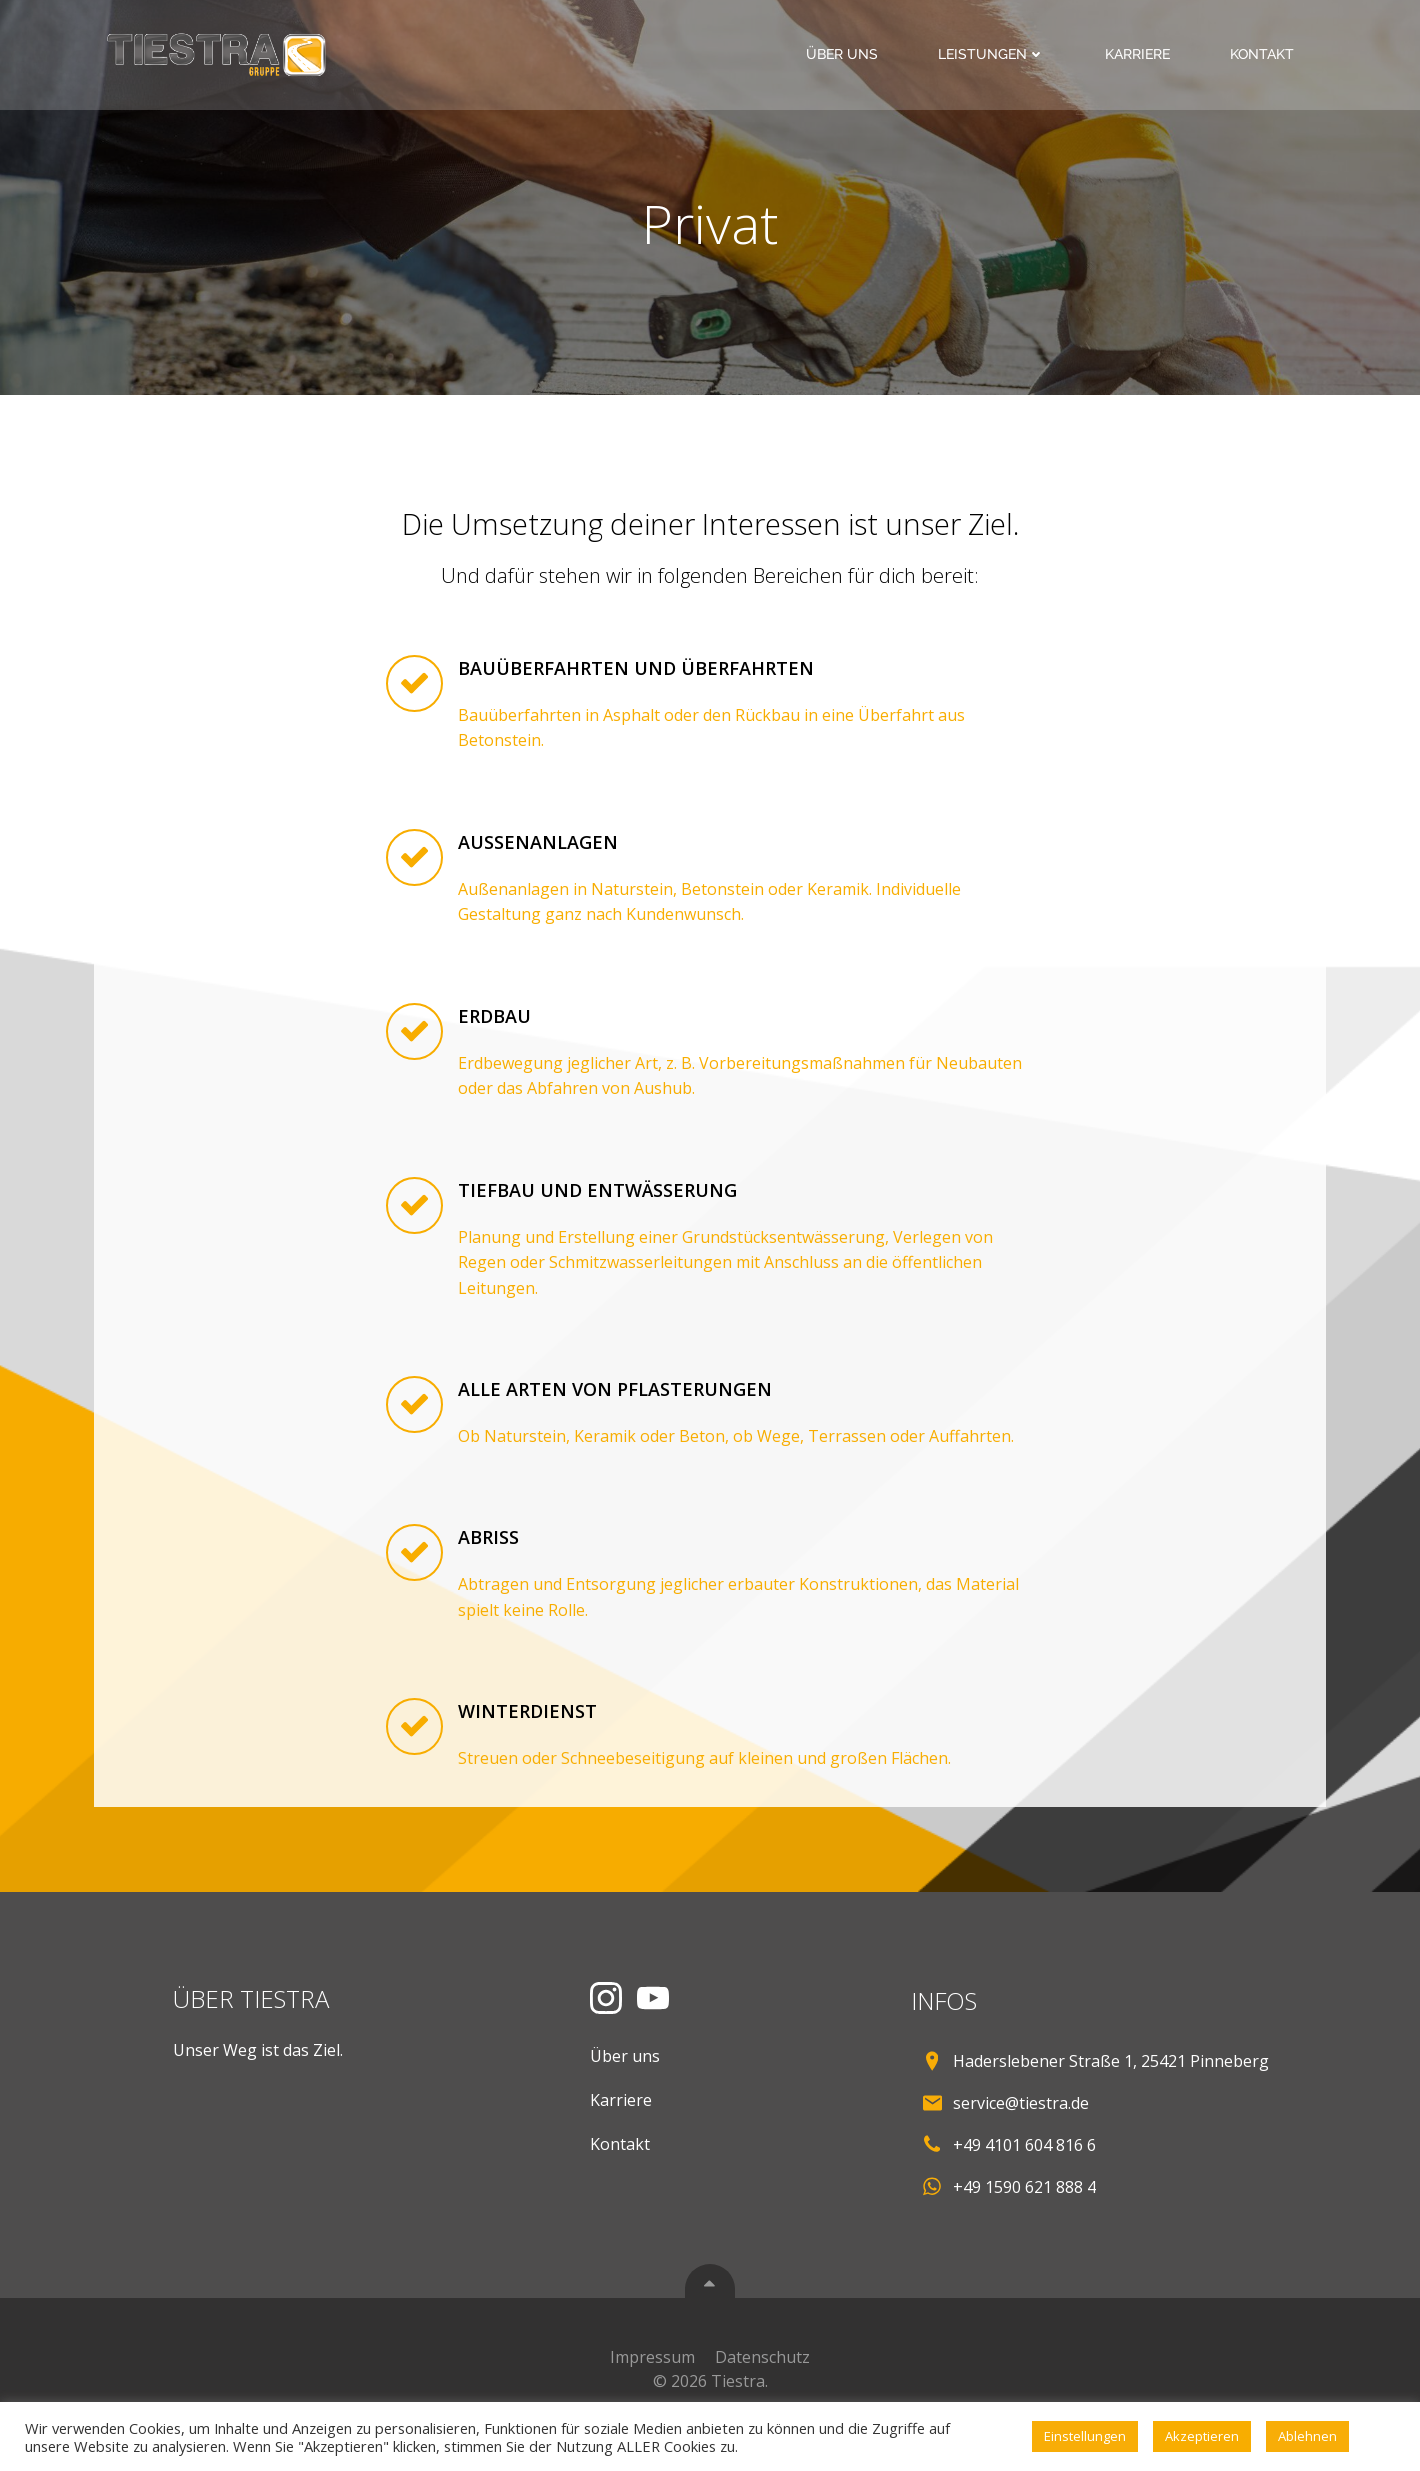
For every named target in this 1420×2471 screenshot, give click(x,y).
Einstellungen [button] (1085, 2436)
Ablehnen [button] (1307, 2436)
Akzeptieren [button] (1202, 2436)
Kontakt (1264, 54)
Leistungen (993, 54)
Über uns (844, 54)
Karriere (1139, 54)
